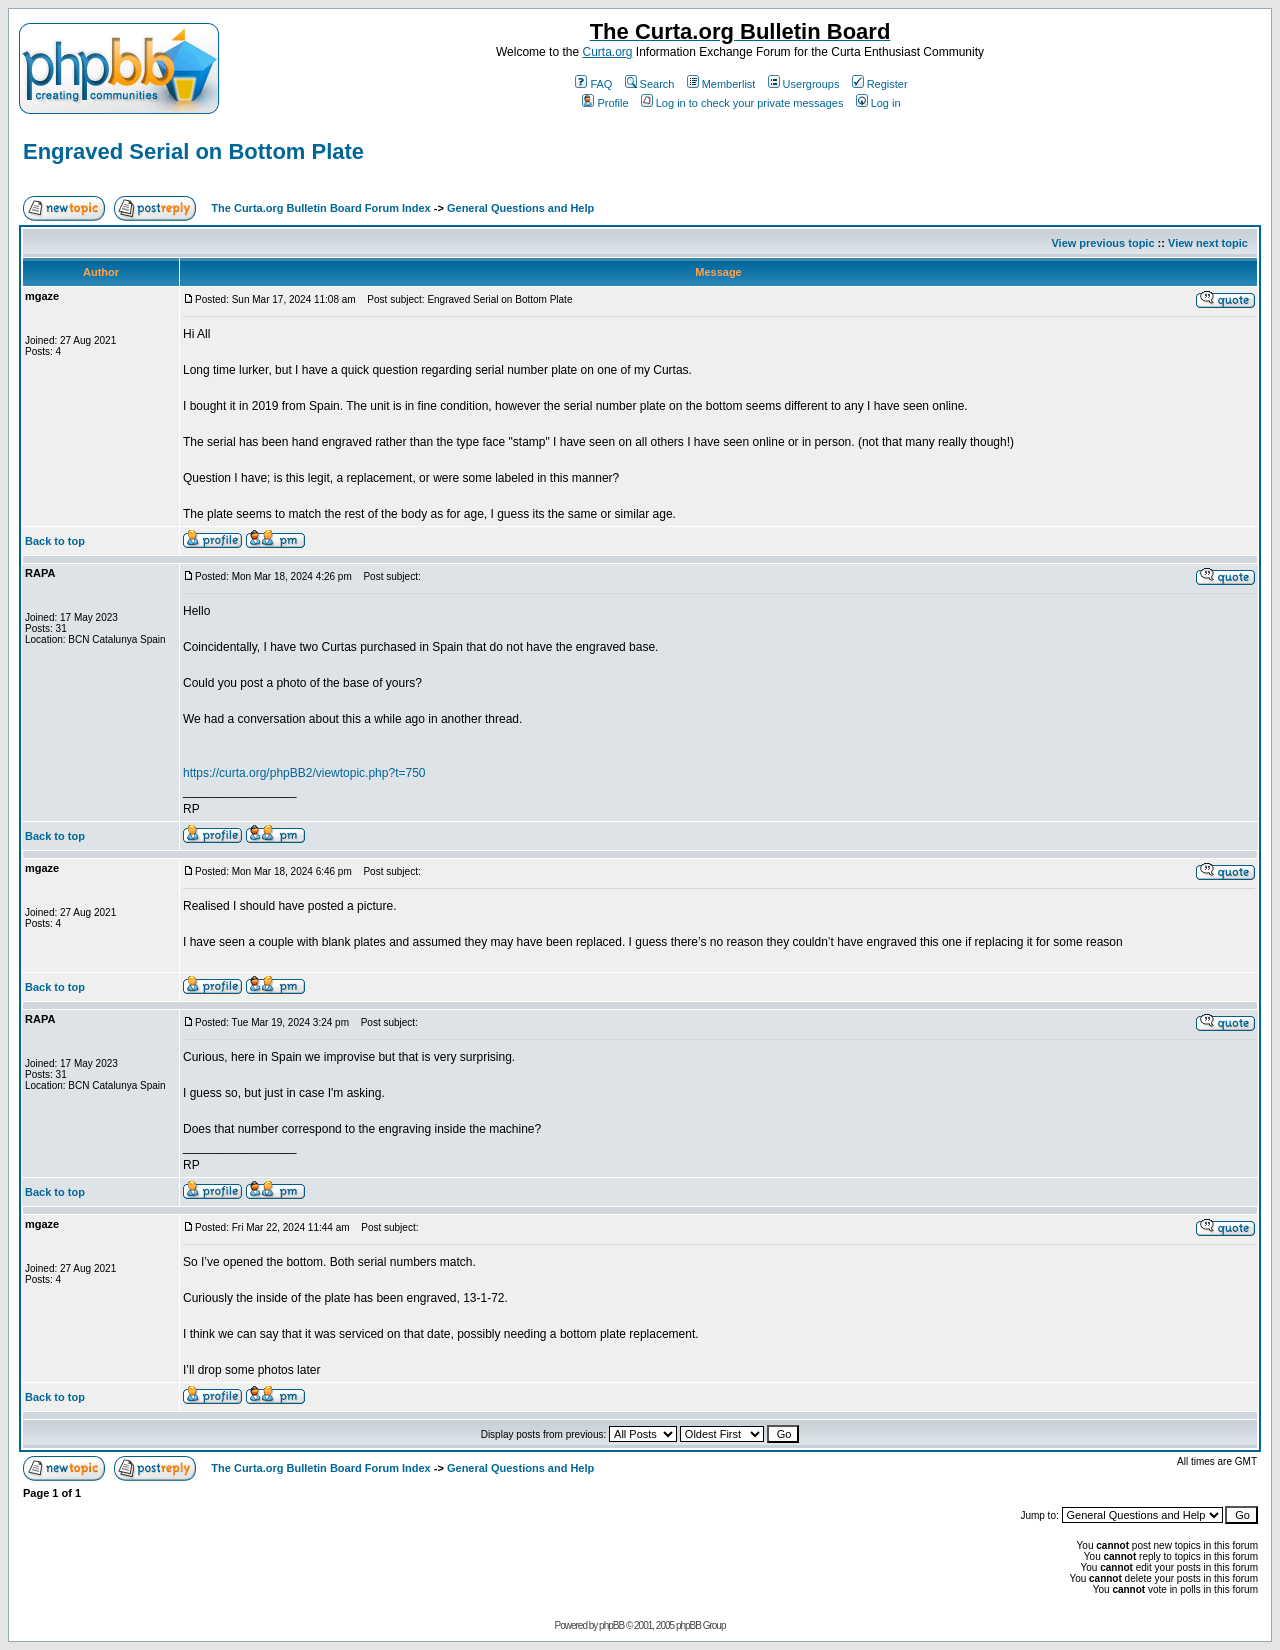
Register (880, 84)
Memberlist (721, 84)
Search (650, 84)
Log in (878, 103)
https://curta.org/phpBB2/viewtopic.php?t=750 (304, 773)
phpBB (611, 1625)
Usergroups (804, 84)
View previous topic (1102, 243)
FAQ (593, 84)
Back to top (55, 541)
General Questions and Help (520, 208)
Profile (605, 103)
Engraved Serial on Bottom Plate (193, 151)
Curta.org (607, 52)
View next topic (1208, 243)
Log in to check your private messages (742, 103)
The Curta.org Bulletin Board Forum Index (320, 208)
